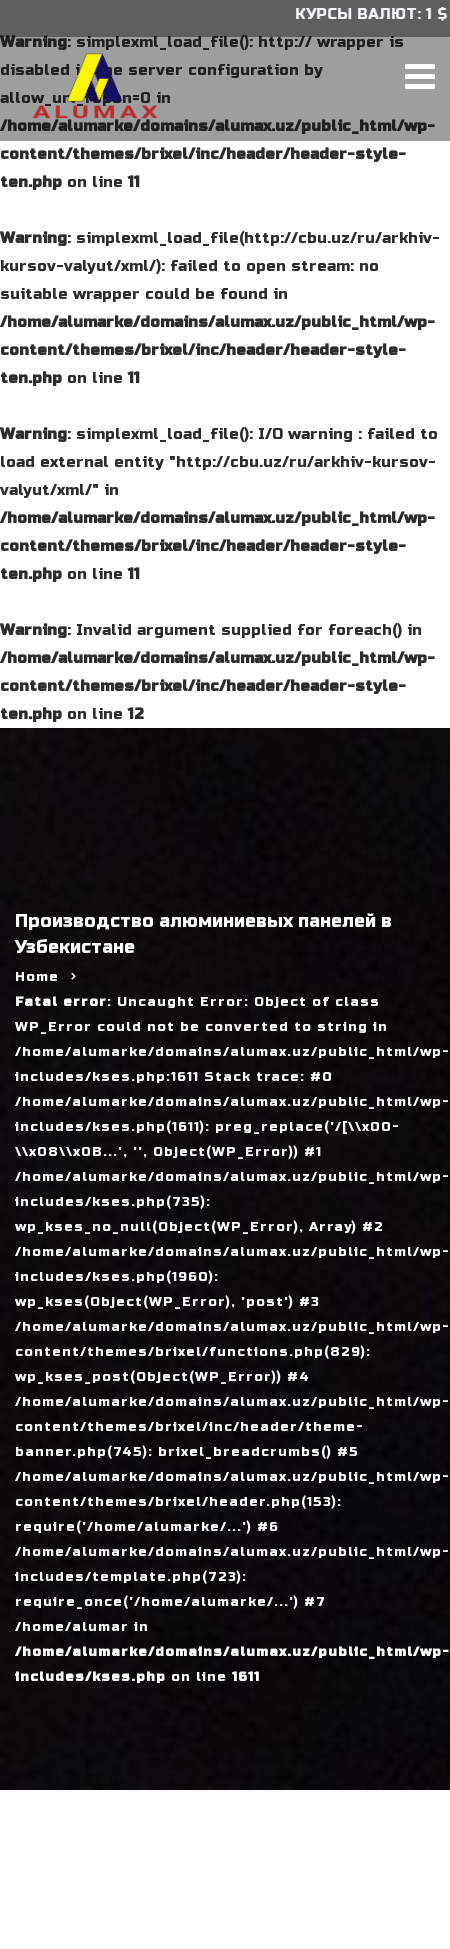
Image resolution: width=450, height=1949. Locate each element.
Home (37, 977)
